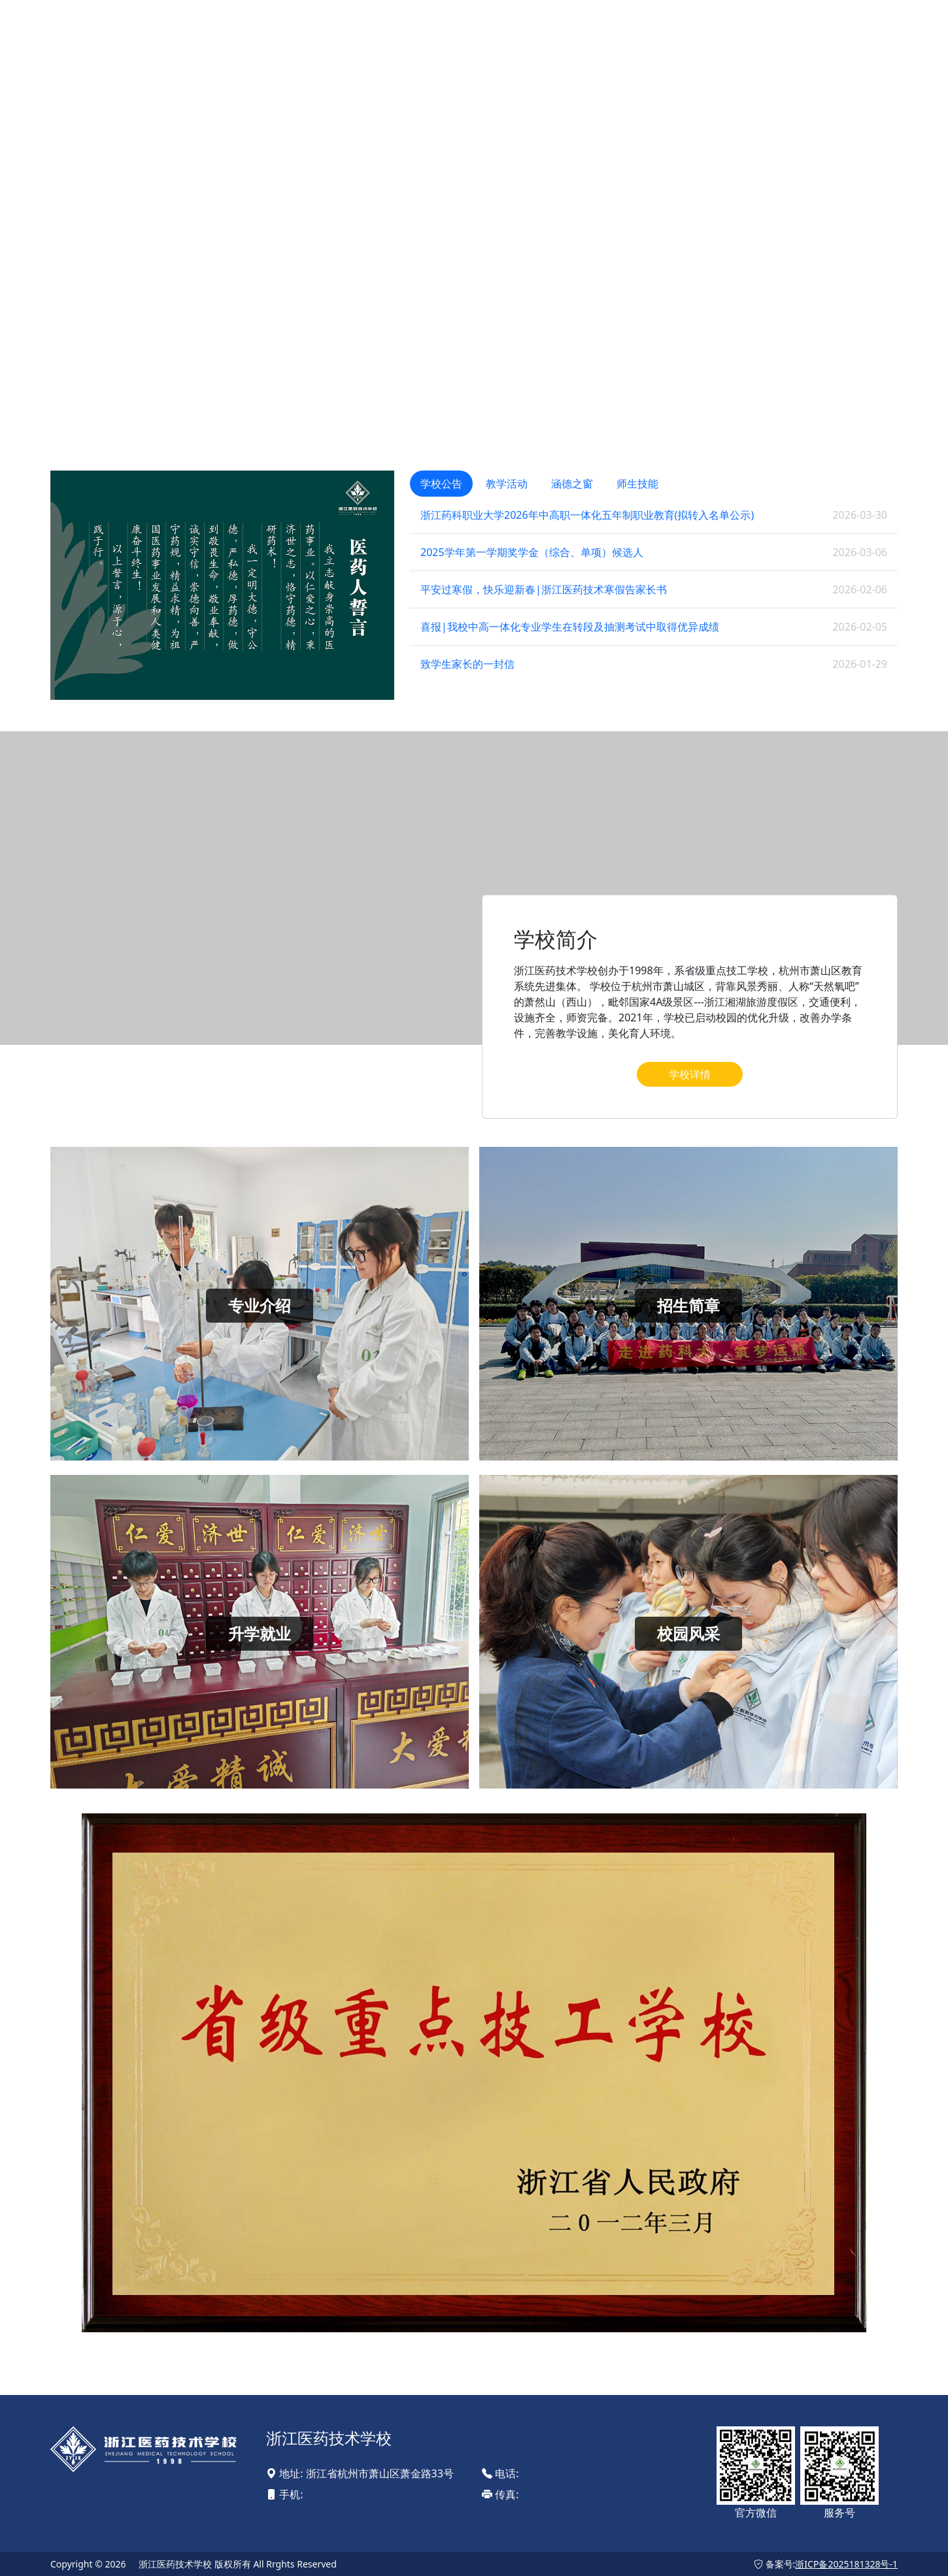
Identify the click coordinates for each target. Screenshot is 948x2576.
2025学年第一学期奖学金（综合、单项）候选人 (531, 552)
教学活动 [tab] (507, 483)
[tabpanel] (654, 589)
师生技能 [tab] (637, 483)
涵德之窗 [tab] (572, 483)
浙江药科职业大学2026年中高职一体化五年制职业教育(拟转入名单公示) (587, 515)
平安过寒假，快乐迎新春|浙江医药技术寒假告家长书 (543, 589)
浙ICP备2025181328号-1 (846, 2564)
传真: (500, 2494)
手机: (284, 2494)
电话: (500, 2473)
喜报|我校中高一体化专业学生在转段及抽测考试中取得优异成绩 (569, 626)
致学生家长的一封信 (467, 664)
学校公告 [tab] (441, 483)
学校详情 (690, 1074)
